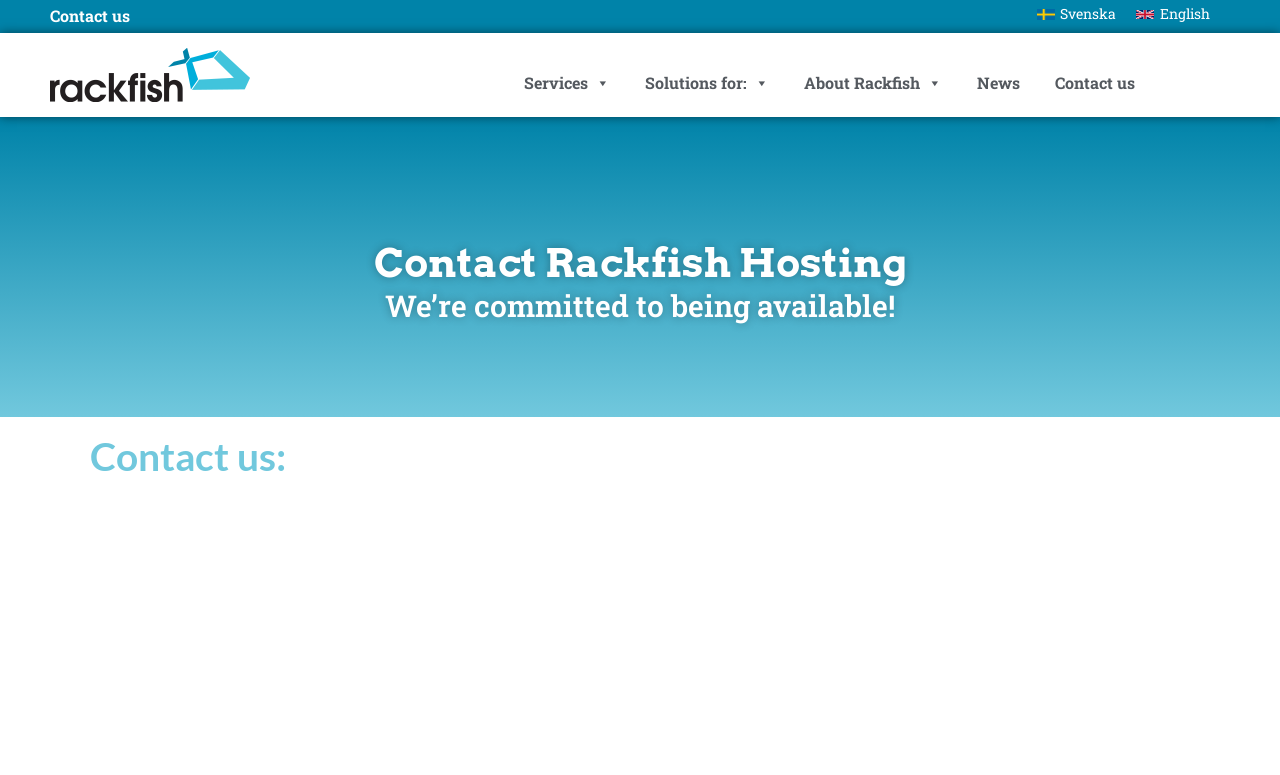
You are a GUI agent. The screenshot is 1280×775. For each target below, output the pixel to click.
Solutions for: (707, 83)
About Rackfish (873, 83)
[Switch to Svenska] (1077, 14)
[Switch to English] (1173, 14)
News (998, 82)
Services (567, 83)
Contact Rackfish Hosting (640, 263)
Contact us (1095, 82)
